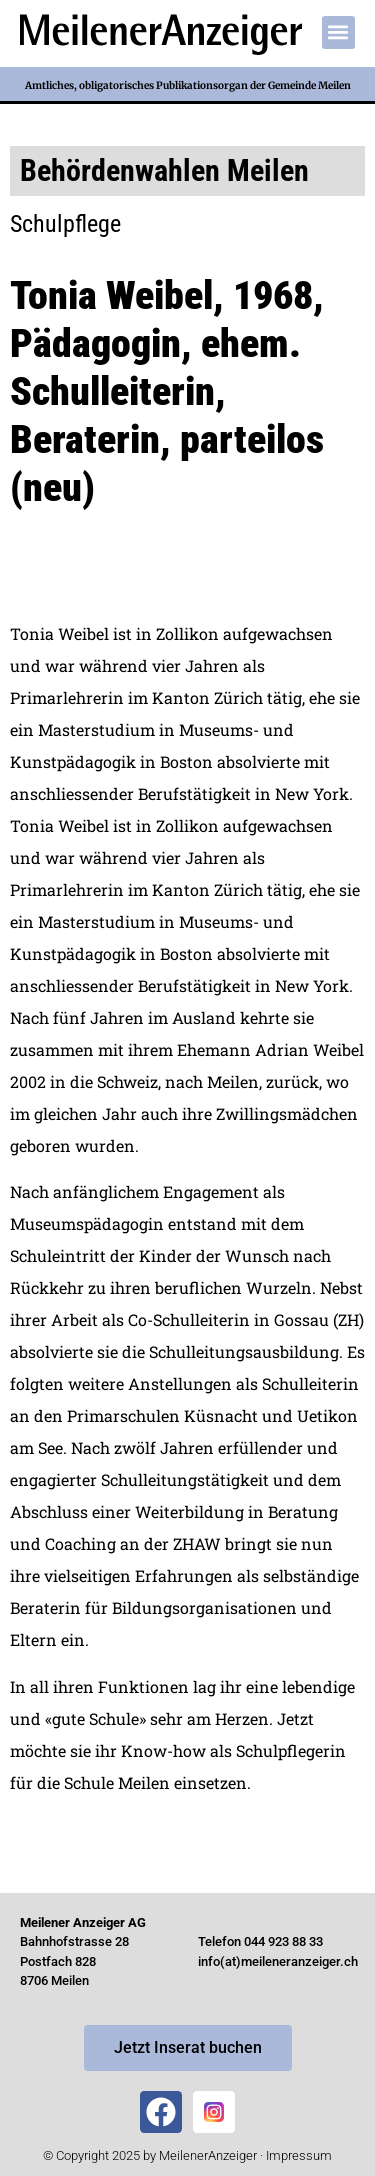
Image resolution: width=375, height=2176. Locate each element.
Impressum (299, 2155)
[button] (338, 32)
